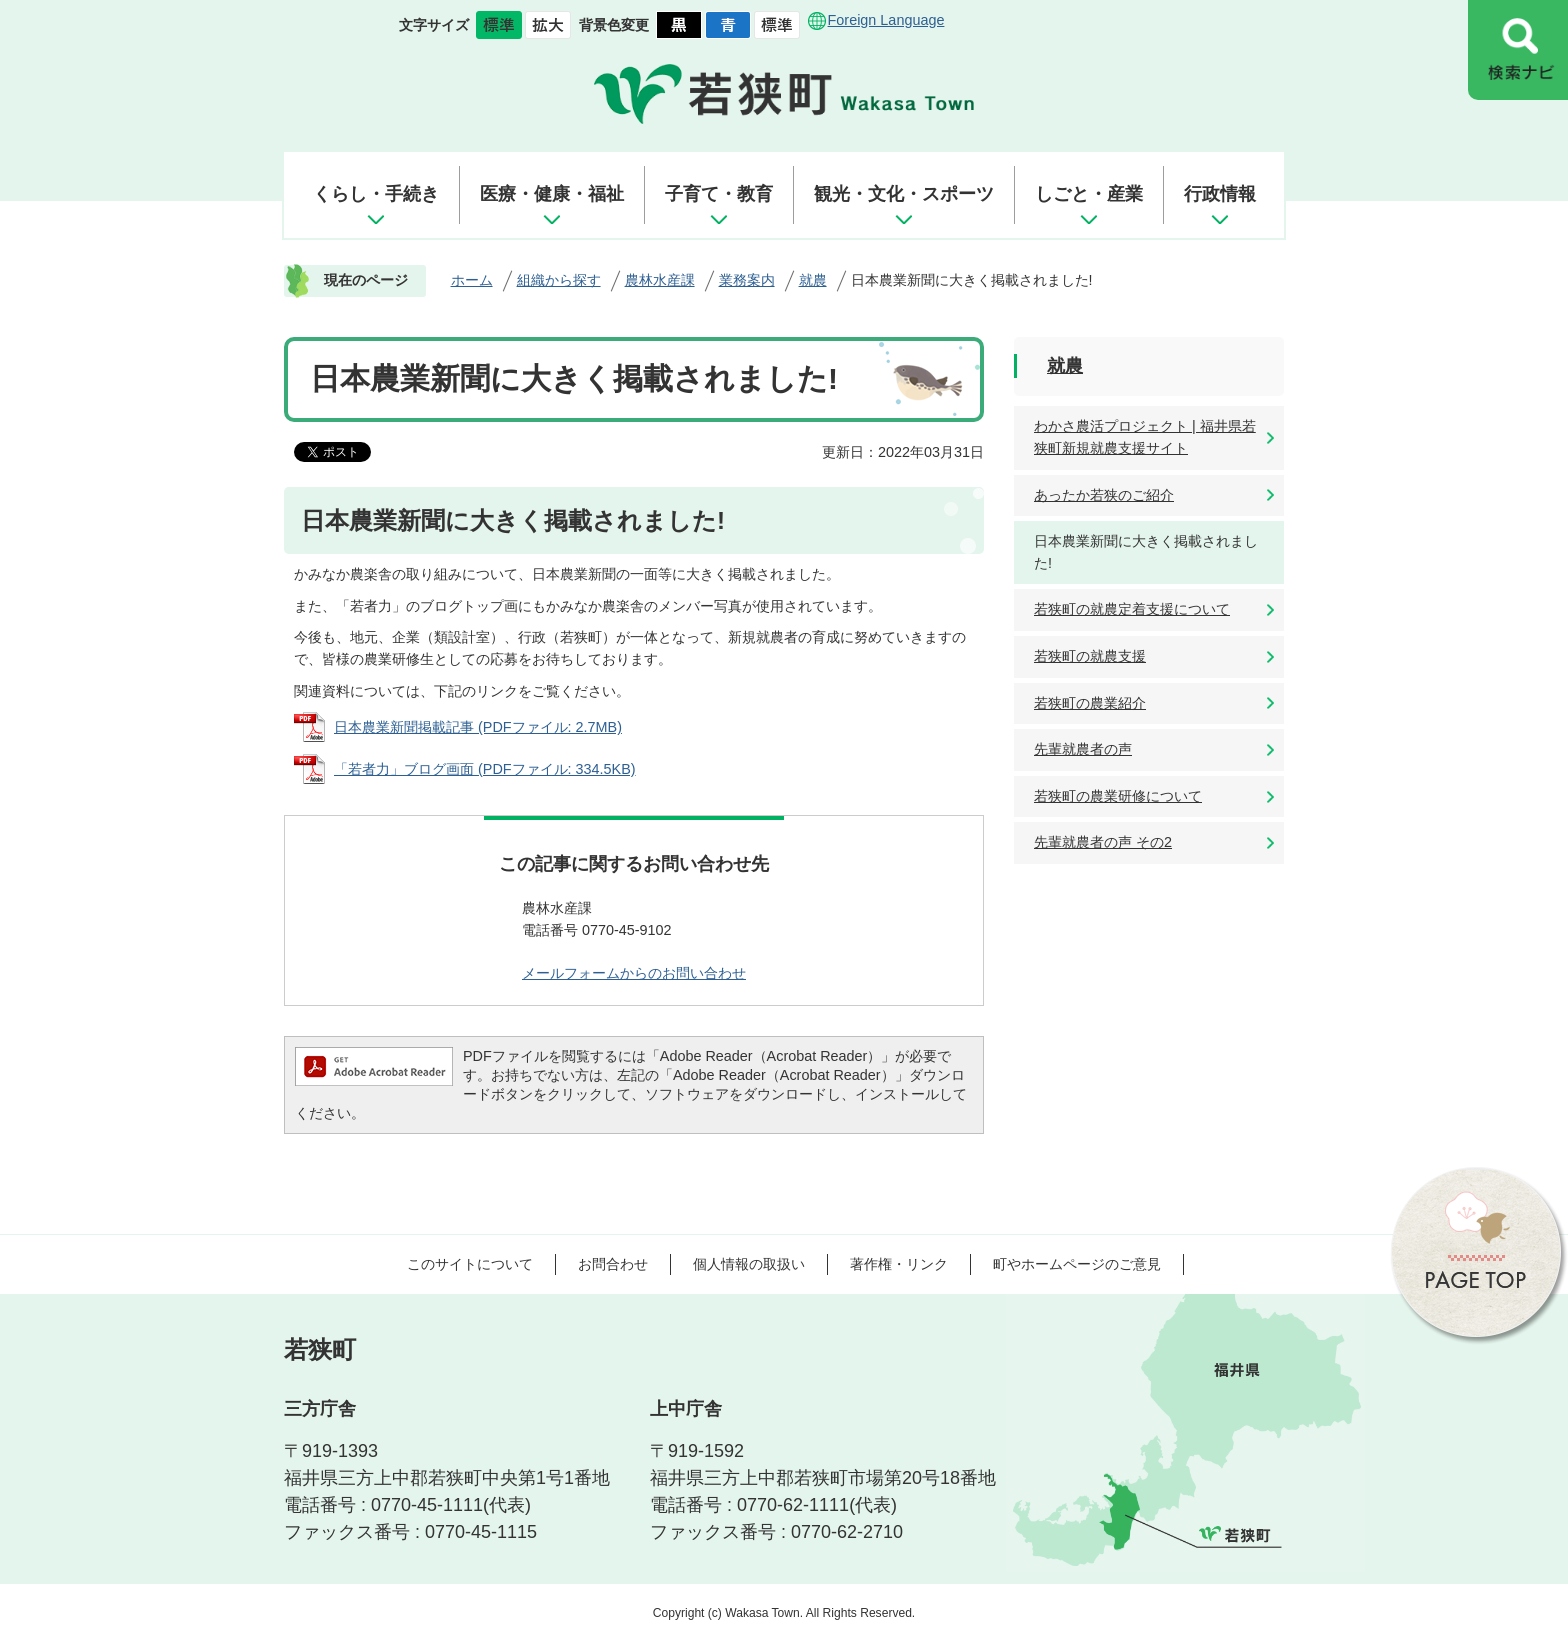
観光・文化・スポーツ (904, 194)
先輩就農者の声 (1083, 749)
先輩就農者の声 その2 (1103, 842)
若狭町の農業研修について (1118, 796)
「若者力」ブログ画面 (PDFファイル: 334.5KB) (485, 769)
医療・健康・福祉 (552, 194)
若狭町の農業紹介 (1090, 703)
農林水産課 (660, 280)
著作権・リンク (899, 1264)
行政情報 (1220, 194)
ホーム (472, 280)
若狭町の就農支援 (1090, 656)
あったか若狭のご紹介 (1104, 495)
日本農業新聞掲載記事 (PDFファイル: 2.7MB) (478, 727)
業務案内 (747, 280)
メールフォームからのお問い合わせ (634, 973)
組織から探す (559, 280)
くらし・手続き (376, 194)
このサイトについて (470, 1264)
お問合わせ (613, 1264)
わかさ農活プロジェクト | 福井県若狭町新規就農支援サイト (1145, 437)
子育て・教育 (719, 194)
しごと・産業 (1089, 194)
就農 (813, 280)
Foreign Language (886, 20)
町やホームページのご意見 (1077, 1264)
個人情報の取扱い (749, 1264)
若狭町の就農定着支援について (1132, 609)
